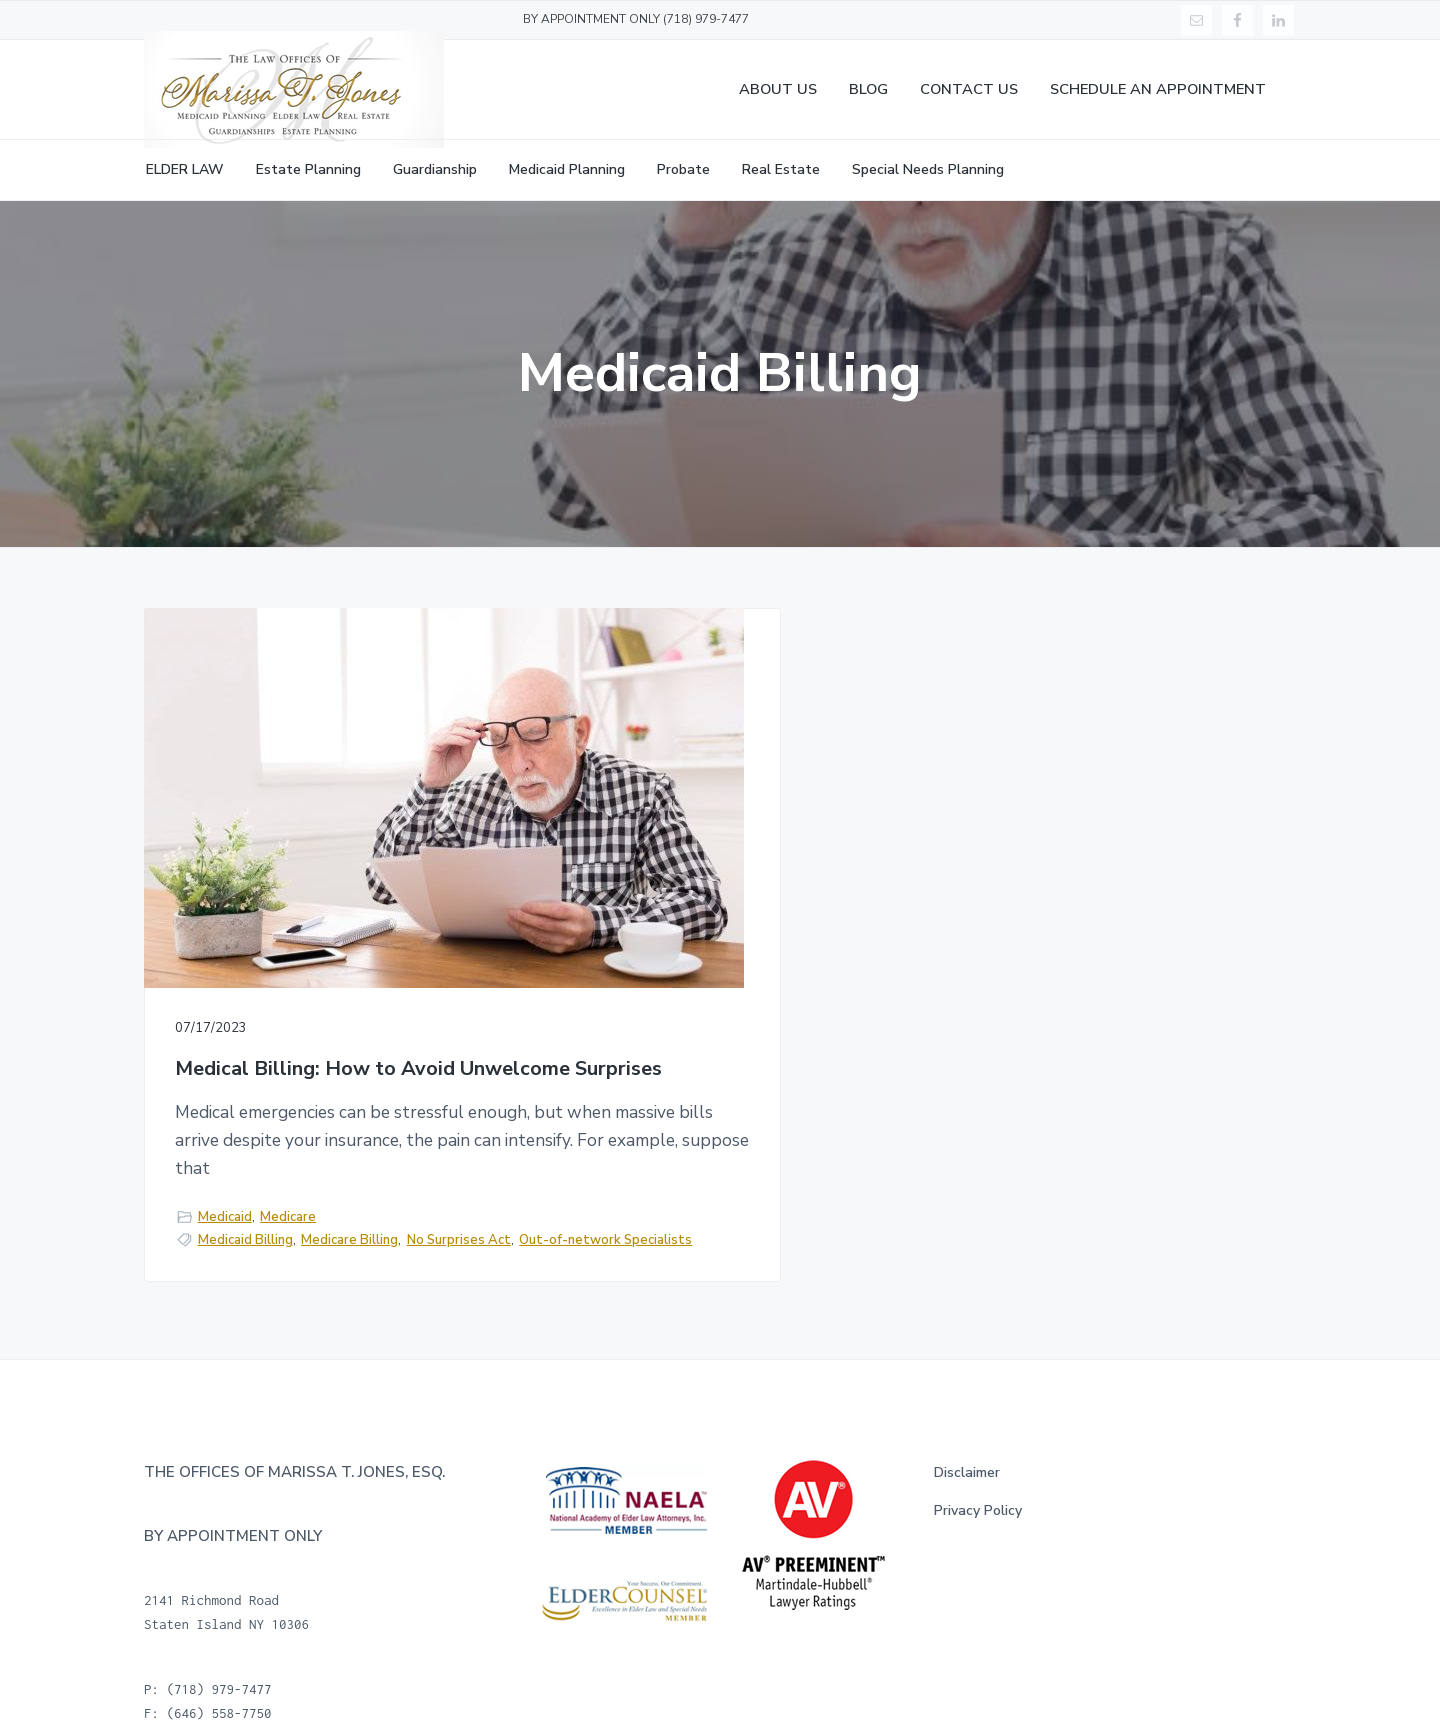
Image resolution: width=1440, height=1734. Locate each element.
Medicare (288, 1155)
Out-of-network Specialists (376, 1200)
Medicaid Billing (245, 1179)
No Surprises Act (230, 1200)
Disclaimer (967, 1440)
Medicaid (225, 1155)
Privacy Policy (978, 1479)
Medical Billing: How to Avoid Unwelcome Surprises (315, 931)
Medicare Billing (349, 1179)
